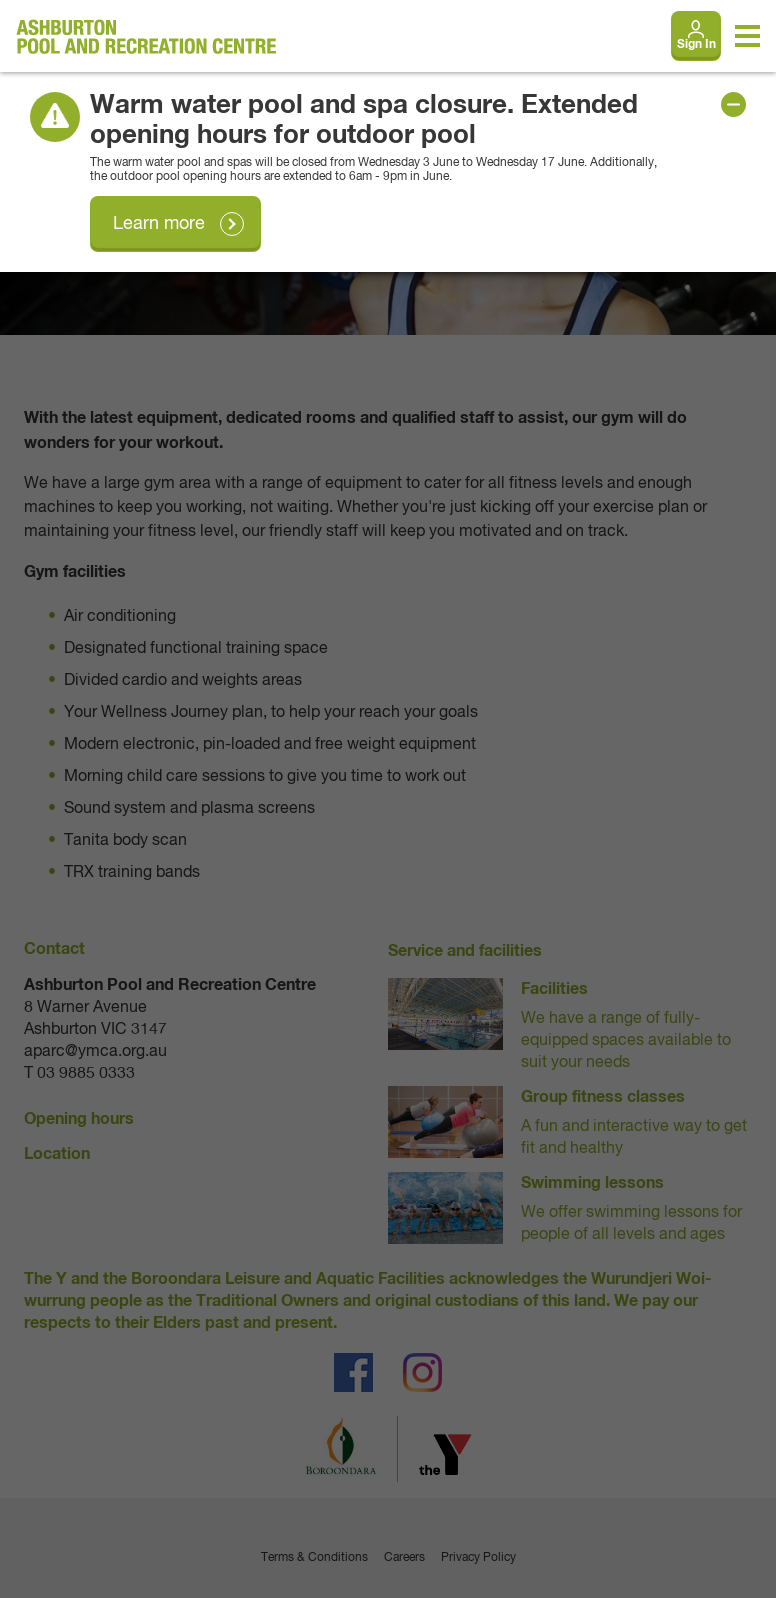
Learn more (159, 224)
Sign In (696, 45)
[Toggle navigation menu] (747, 36)
